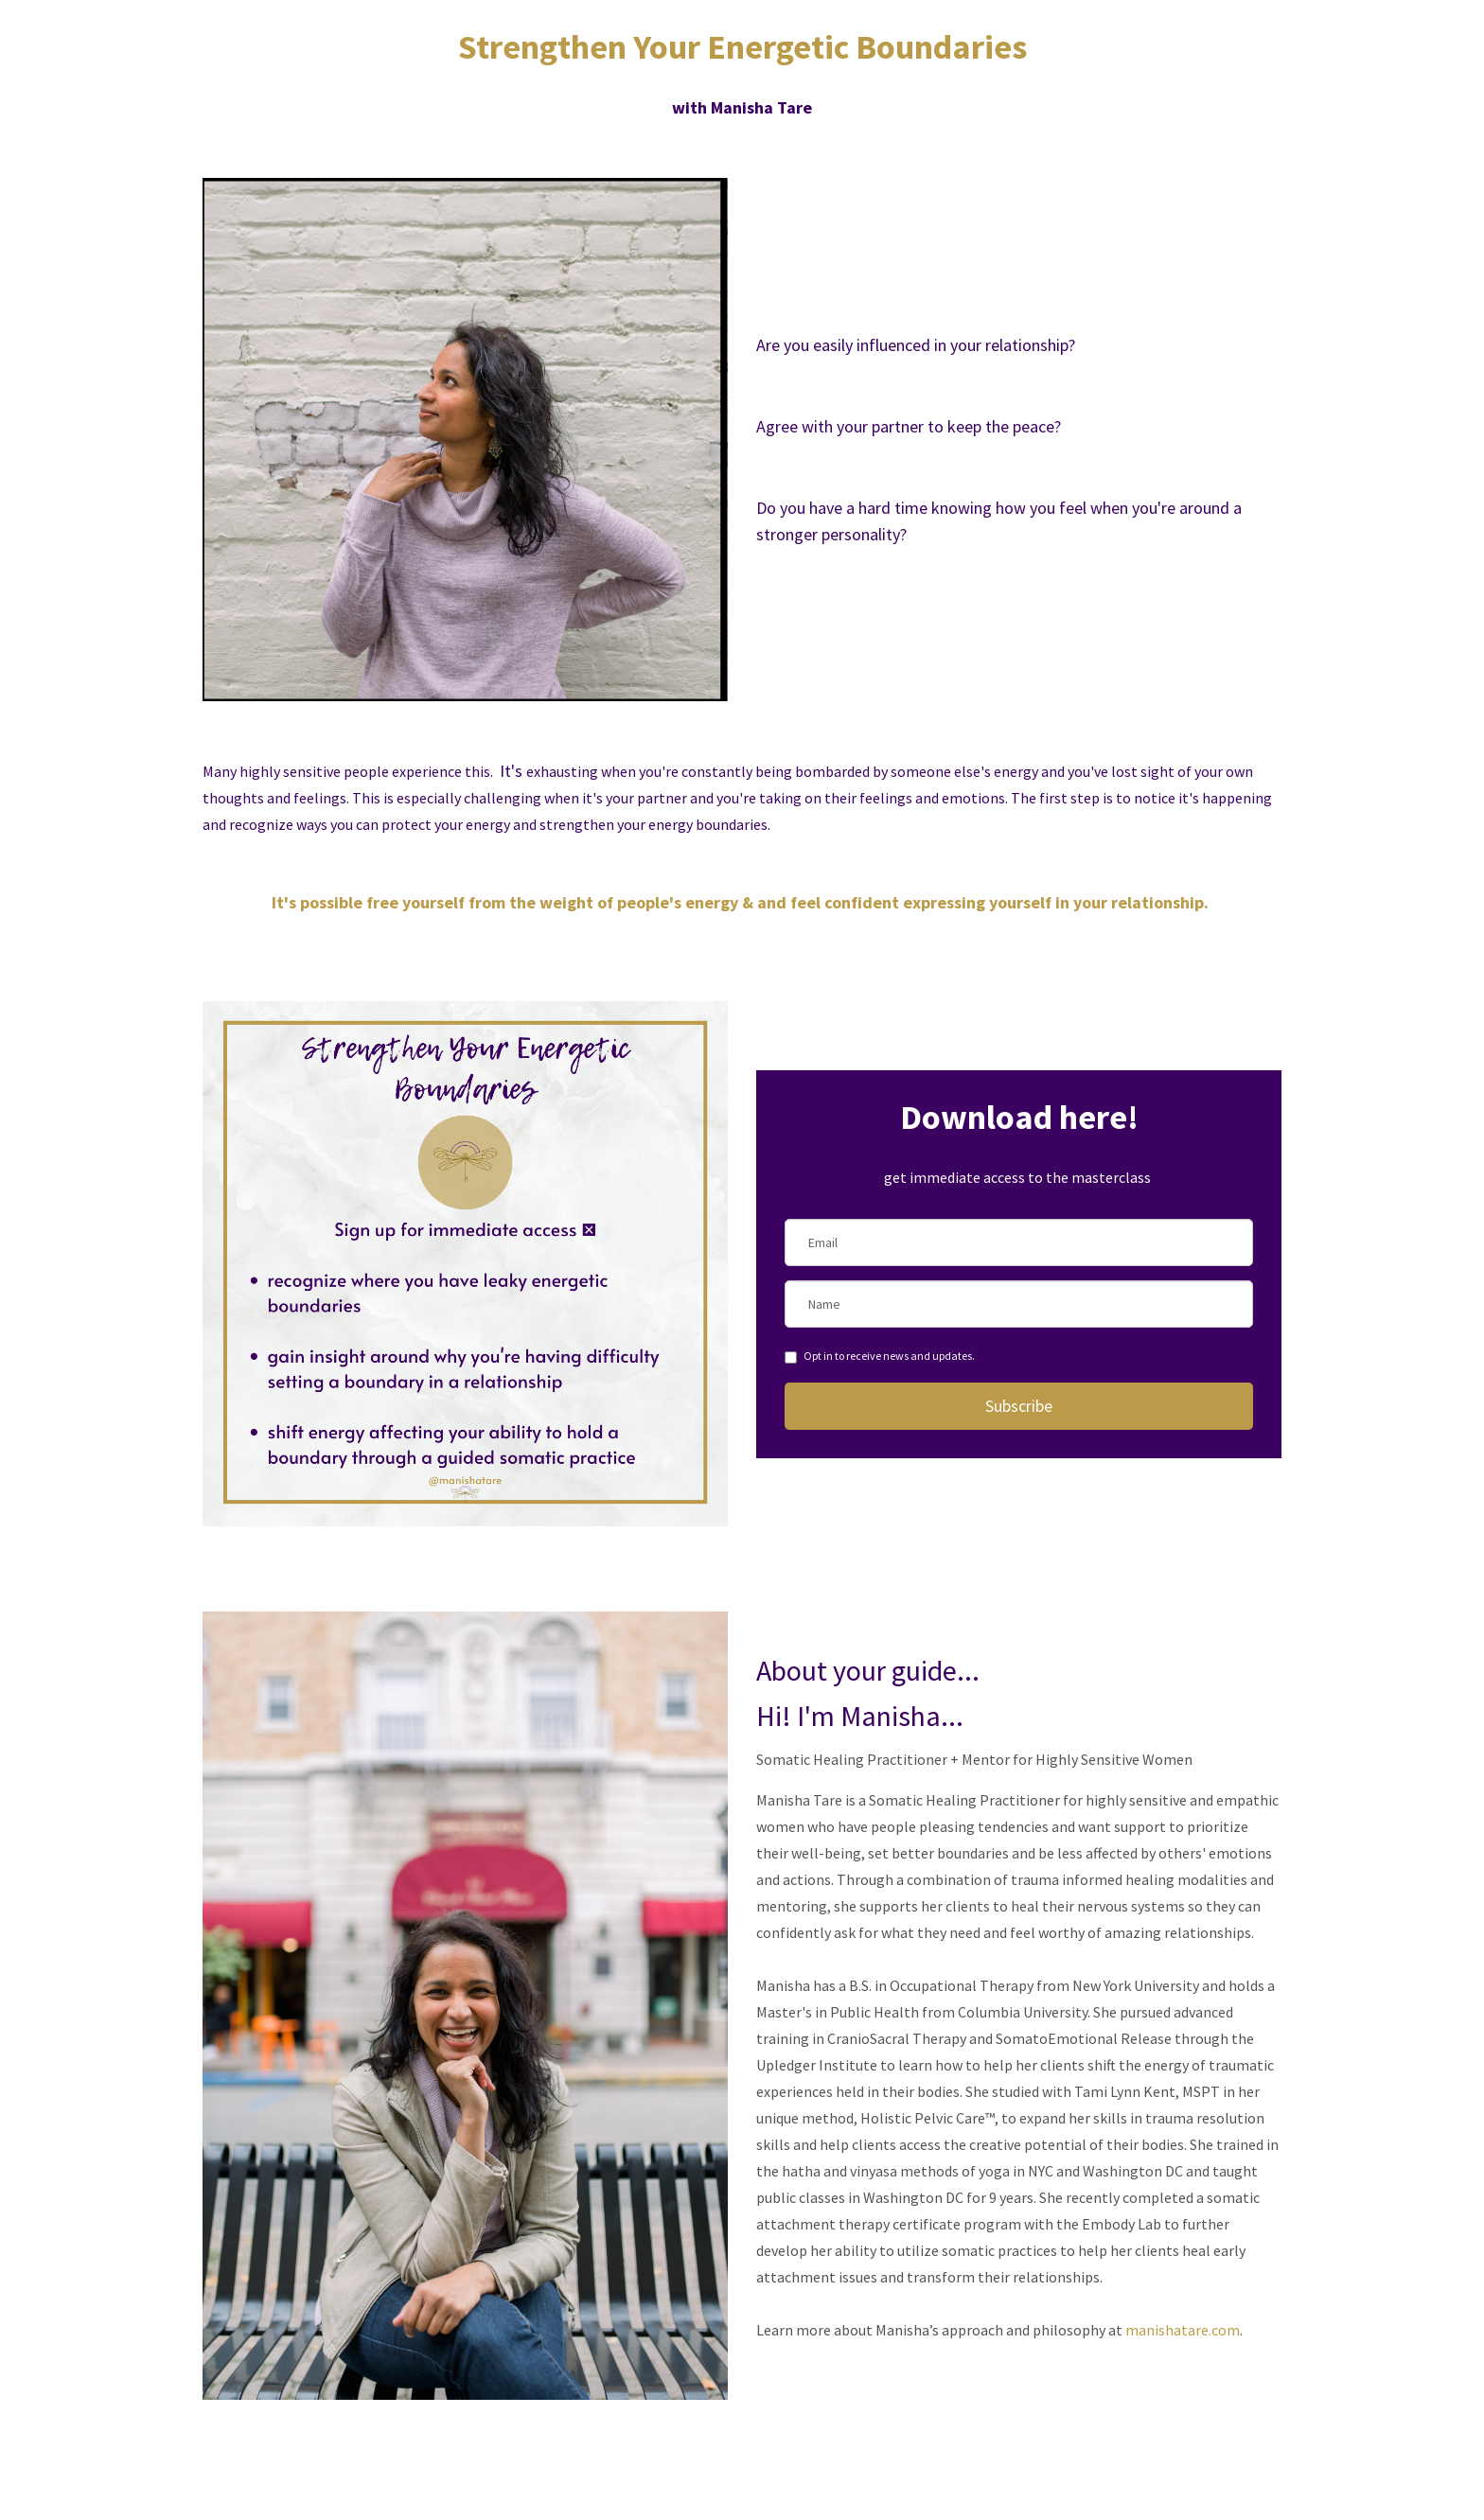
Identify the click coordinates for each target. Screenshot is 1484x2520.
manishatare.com (1182, 2329)
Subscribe (1018, 1406)
